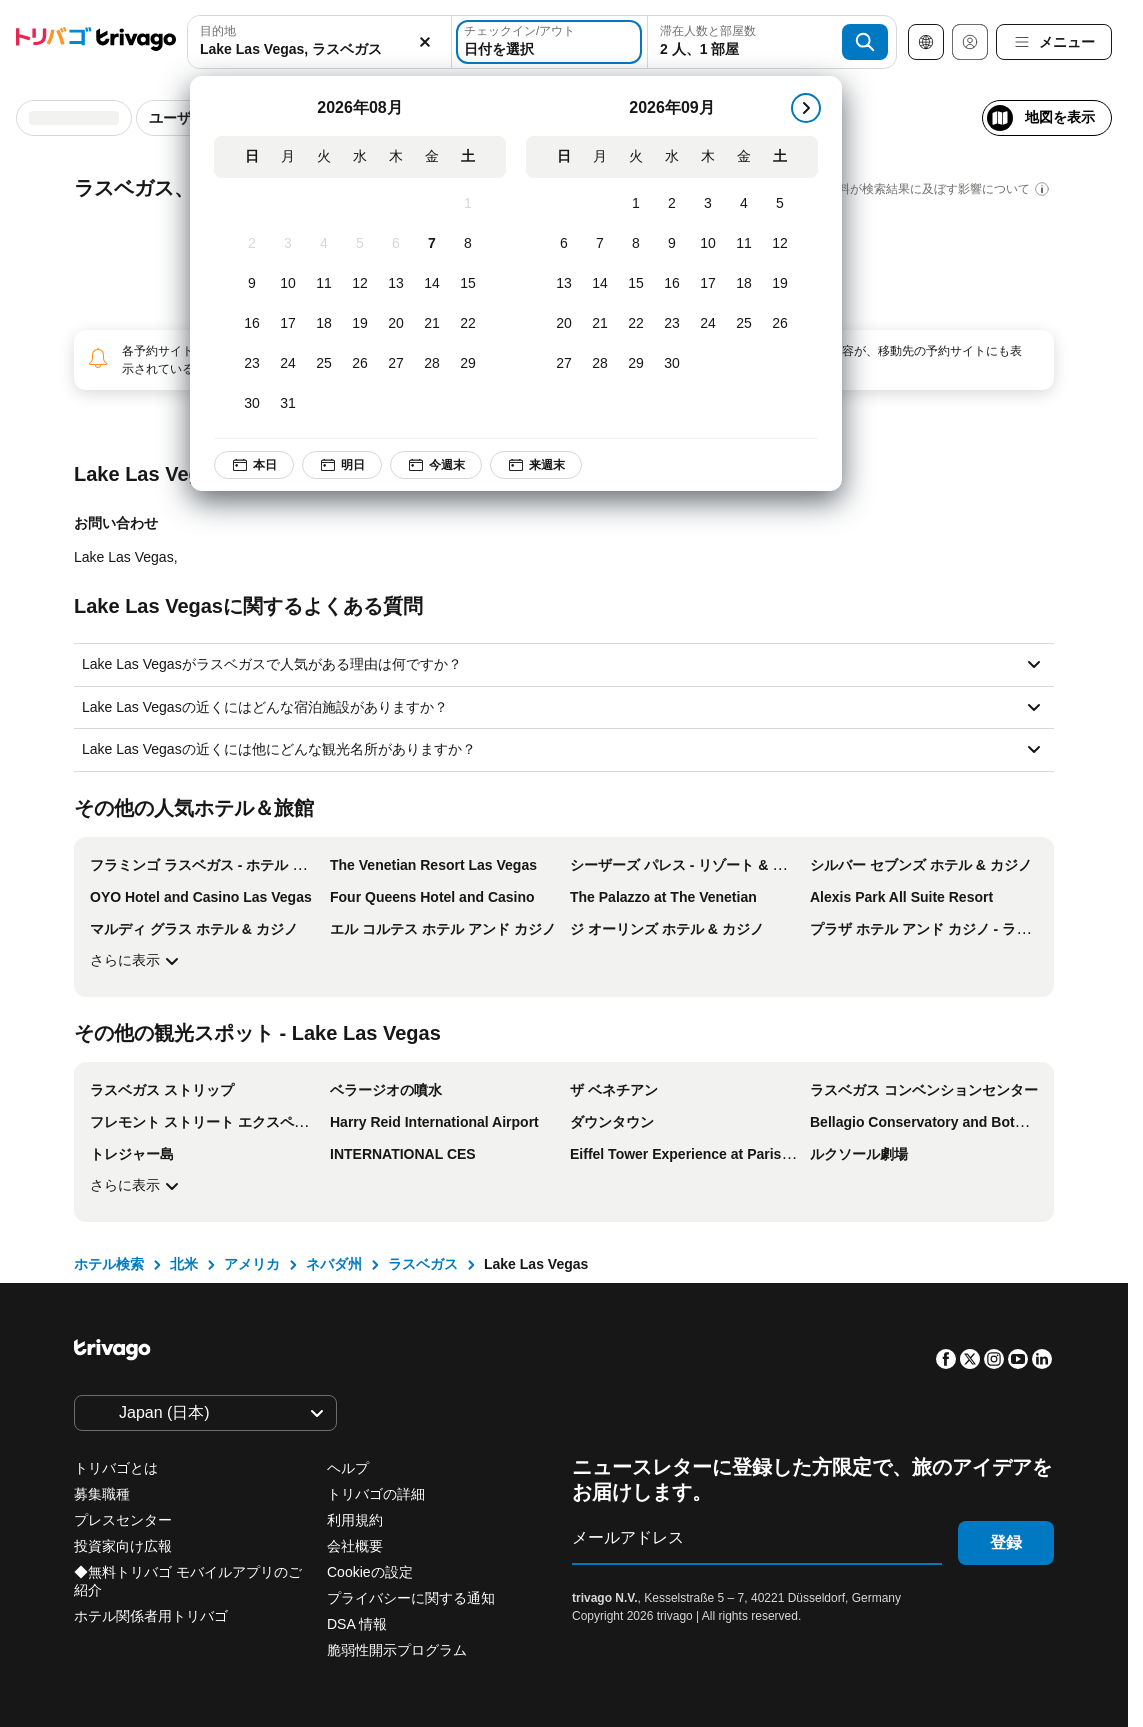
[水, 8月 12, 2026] (360, 284)
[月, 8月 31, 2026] (288, 404)
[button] (319, 42)
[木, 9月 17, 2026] (708, 284)
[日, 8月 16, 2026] (252, 324)
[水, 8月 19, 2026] (360, 324)
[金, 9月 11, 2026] (744, 244)
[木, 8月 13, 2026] (396, 284)
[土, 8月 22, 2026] (468, 324)
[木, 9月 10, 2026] (708, 244)
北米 (184, 1264)
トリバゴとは (116, 1468)
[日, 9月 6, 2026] (564, 244)
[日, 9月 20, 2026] (564, 324)
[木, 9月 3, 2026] (708, 204)
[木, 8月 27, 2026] (396, 364)
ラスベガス (423, 1264)
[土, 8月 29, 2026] (468, 364)
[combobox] (319, 42)
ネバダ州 (334, 1264)
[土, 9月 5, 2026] (780, 204)
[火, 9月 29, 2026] (636, 364)
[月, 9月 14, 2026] (600, 284)
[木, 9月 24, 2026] (708, 324)
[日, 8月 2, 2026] (252, 244)
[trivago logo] (96, 42)
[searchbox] (319, 49)
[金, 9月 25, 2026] (744, 324)
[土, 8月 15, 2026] (468, 284)
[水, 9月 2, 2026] (672, 204)
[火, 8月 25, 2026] (324, 364)
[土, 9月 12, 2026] (780, 244)
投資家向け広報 (123, 1546)
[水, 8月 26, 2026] (360, 364)
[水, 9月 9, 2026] (672, 244)
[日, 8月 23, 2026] (252, 364)
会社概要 (355, 1546)
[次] (806, 108)
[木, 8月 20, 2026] (396, 324)
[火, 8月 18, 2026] (324, 324)
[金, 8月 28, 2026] (432, 364)
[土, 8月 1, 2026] (468, 204)
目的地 (218, 31)
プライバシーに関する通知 (411, 1598)
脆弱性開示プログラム (397, 1650)
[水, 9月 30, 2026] (672, 364)
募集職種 (102, 1494)
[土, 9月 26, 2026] (780, 324)
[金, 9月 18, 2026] (744, 284)
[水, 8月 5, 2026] (360, 244)
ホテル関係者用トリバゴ (151, 1616)
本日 (254, 465)
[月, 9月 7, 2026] (600, 244)
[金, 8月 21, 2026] (432, 324)
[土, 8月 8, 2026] (468, 244)
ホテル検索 (109, 1264)
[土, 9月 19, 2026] (780, 284)
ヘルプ (348, 1468)
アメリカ (252, 1264)
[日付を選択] (549, 42)
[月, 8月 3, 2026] (288, 244)
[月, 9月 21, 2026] (600, 324)
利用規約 (355, 1520)
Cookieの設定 (371, 1572)
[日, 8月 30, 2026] (252, 404)
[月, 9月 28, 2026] (600, 364)
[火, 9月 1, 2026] (636, 204)
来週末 (536, 465)
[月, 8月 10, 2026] (288, 284)
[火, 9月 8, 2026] (636, 244)
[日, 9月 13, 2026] (564, 284)
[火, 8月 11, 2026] (324, 284)
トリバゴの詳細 (376, 1494)
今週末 (436, 465)
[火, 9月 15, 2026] (636, 284)
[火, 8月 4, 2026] (324, 244)
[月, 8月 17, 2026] (288, 324)
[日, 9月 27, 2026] (564, 364)
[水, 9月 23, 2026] (672, 324)
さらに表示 (137, 961)
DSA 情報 (357, 1624)
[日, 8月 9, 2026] (252, 284)
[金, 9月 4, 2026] (744, 204)
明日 (342, 465)
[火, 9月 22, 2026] (636, 324)
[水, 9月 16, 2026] (672, 284)
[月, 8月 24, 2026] (288, 364)
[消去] (425, 42)
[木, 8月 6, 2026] (396, 244)
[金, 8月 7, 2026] (432, 244)
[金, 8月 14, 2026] (432, 284)
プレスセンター (123, 1520)
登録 (1006, 1542)
